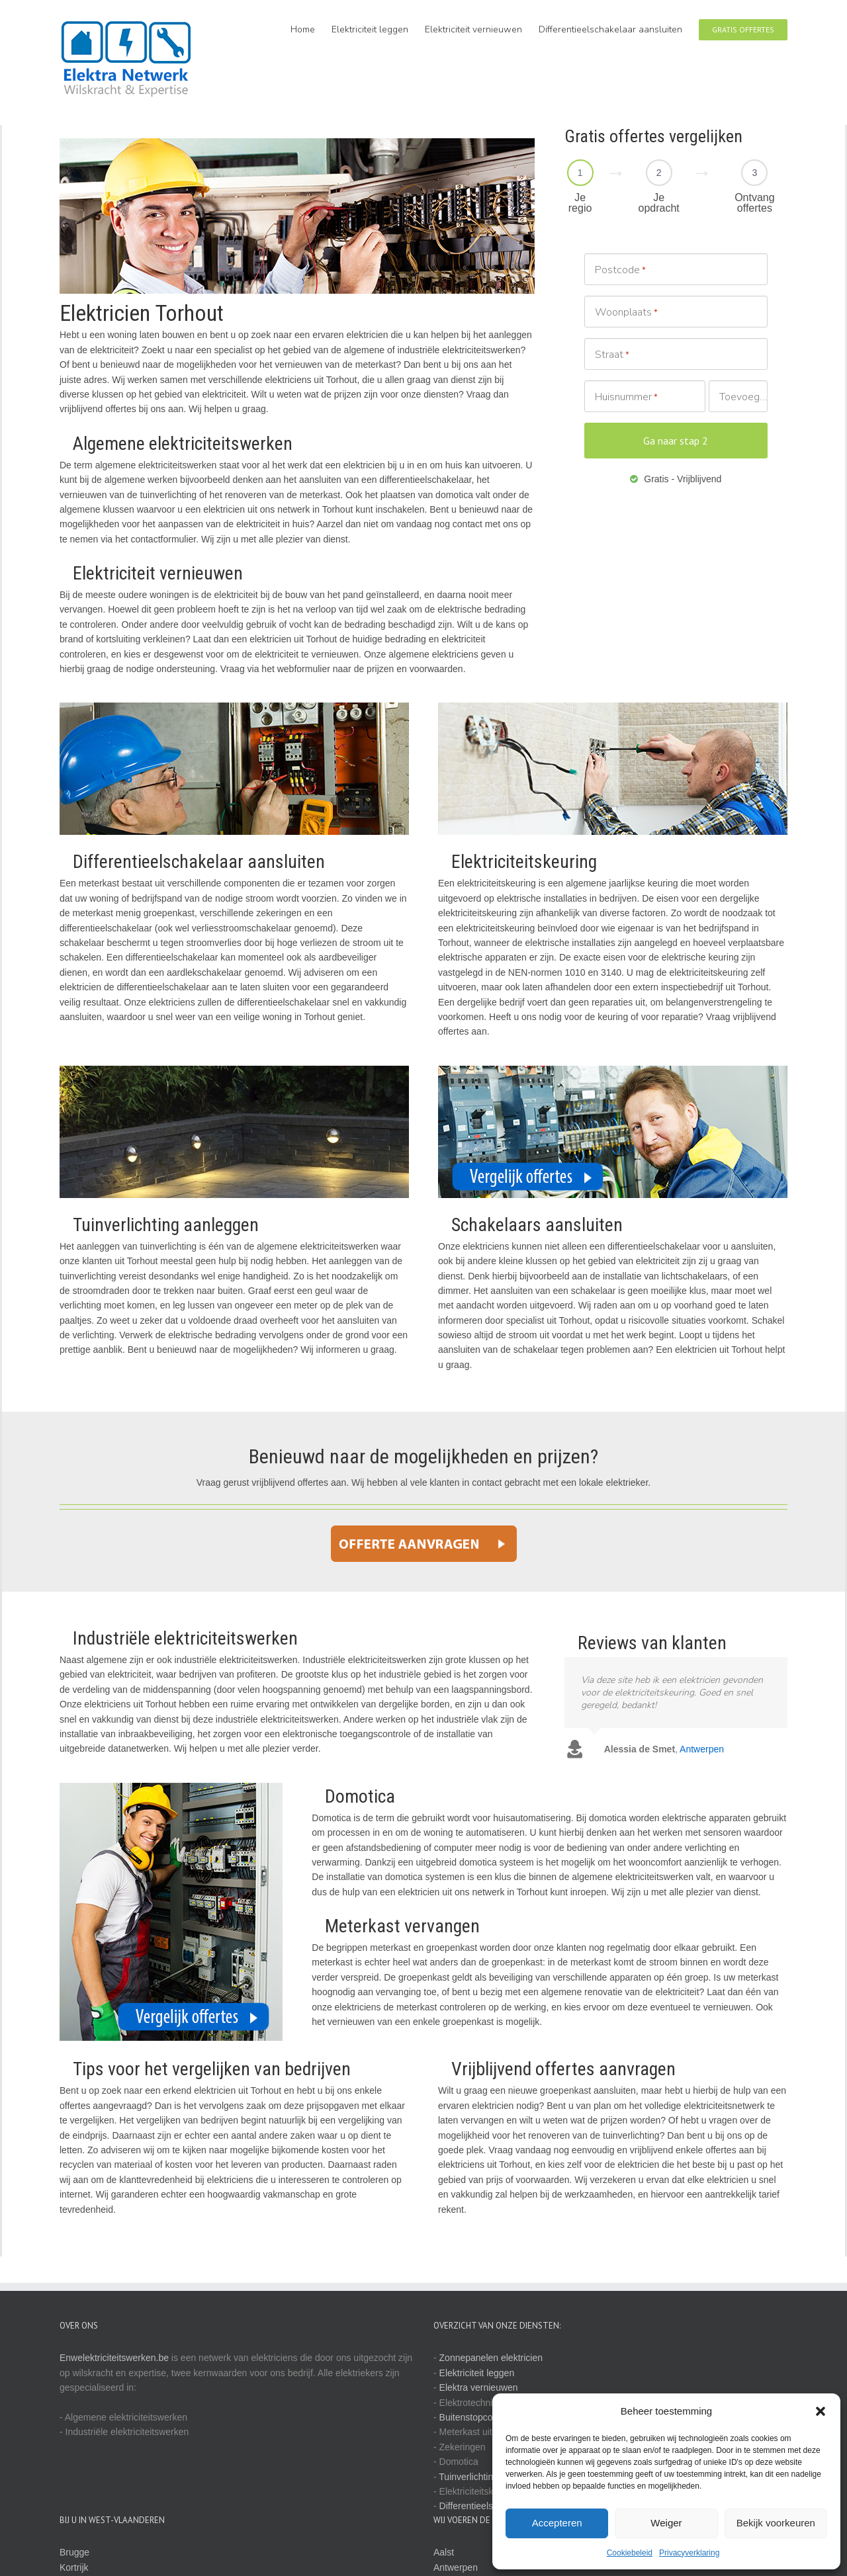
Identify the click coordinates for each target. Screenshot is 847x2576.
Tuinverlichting (468, 2476)
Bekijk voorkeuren (775, 2522)
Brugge (74, 2552)
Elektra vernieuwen (478, 2387)
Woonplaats (626, 312)
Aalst (443, 2552)
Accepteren (557, 2522)
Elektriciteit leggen (477, 2373)
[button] (820, 2411)
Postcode (620, 270)
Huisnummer (626, 397)
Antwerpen (455, 2567)
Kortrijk (74, 2567)
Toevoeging (743, 397)
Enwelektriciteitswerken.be (114, 2357)
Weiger (666, 2522)
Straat (612, 355)
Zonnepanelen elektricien (491, 2357)
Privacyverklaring (689, 2552)
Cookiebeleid (629, 2552)
